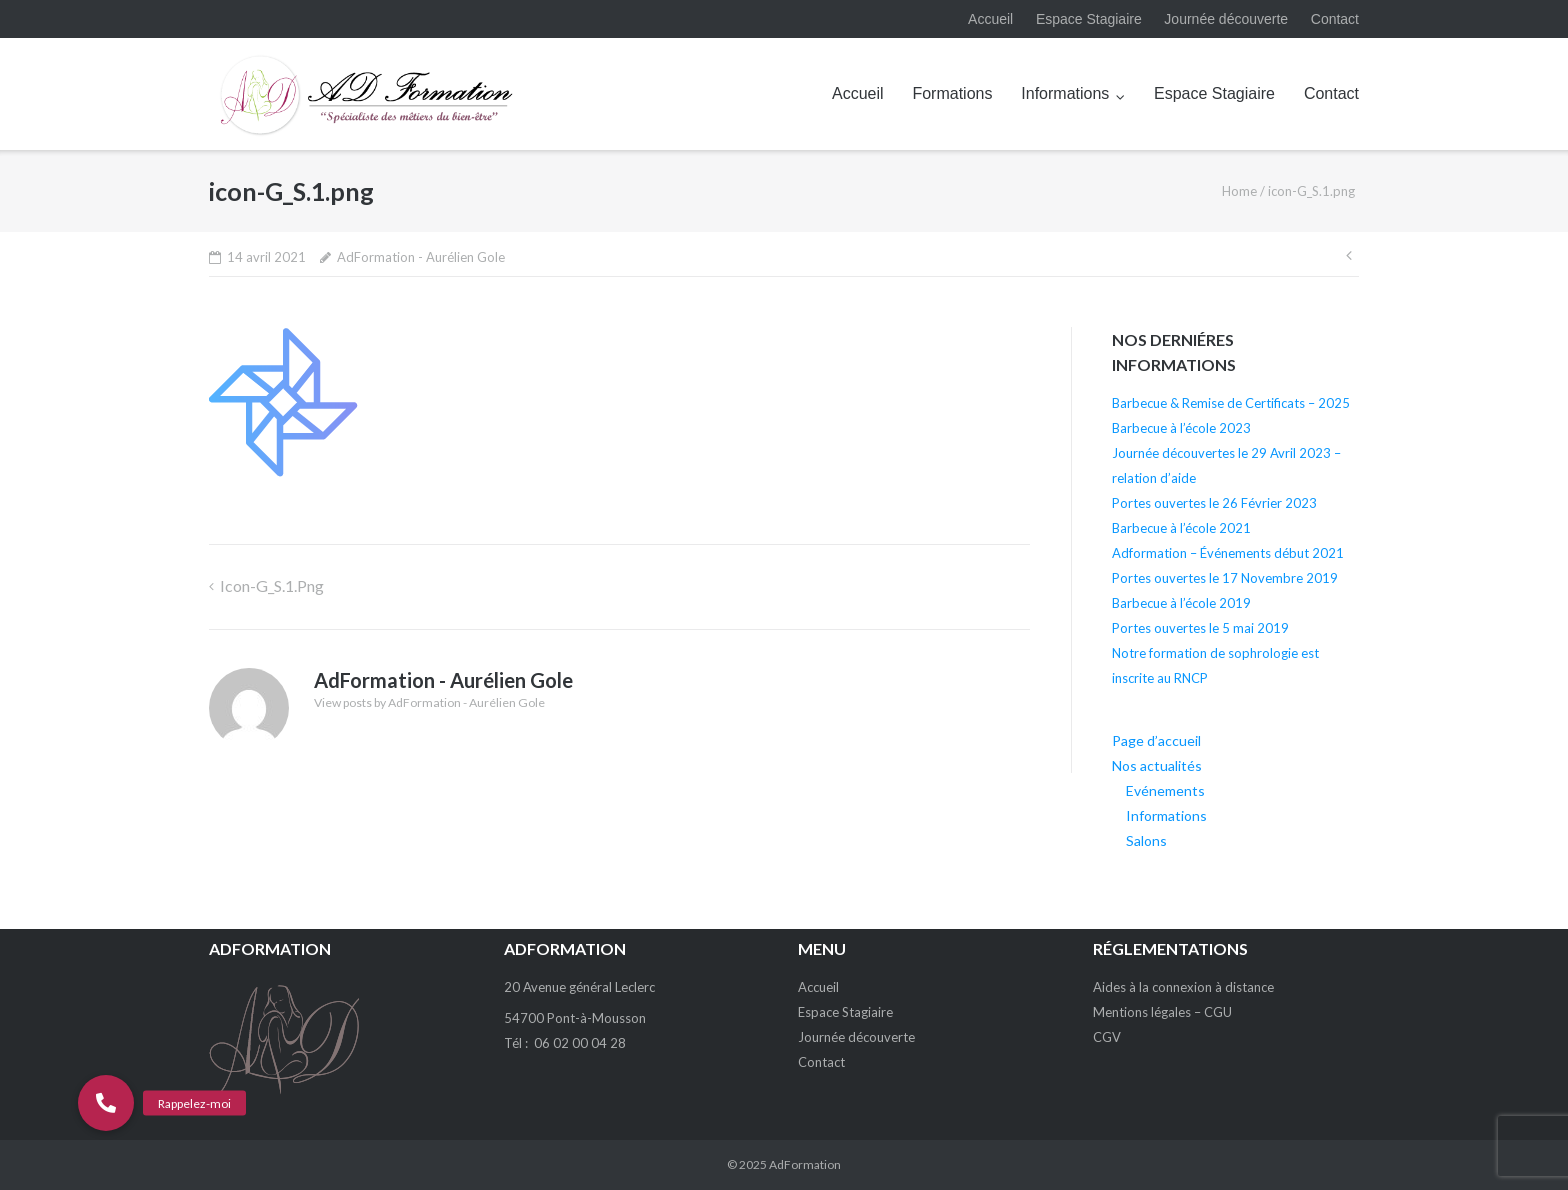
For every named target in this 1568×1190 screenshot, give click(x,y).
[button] (106, 1103)
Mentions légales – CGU (1162, 1012)
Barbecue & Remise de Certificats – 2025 (1231, 403)
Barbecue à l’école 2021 (1181, 528)
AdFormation (805, 1164)
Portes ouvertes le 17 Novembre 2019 (1225, 578)
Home (1239, 191)
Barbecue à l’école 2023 (1181, 428)
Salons (1146, 840)
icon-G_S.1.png (272, 585)
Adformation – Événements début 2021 (1228, 553)
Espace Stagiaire (1089, 19)
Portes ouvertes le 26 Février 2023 (1214, 503)
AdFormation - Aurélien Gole (421, 257)
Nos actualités (1157, 765)
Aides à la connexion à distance (1183, 987)
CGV (1107, 1037)
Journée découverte (1226, 19)
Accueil (990, 19)
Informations (1065, 93)
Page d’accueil (1156, 740)
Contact (1335, 19)
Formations (952, 93)
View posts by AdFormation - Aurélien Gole (429, 702)
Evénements (1165, 790)
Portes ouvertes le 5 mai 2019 (1200, 628)
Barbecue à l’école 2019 (1181, 603)
